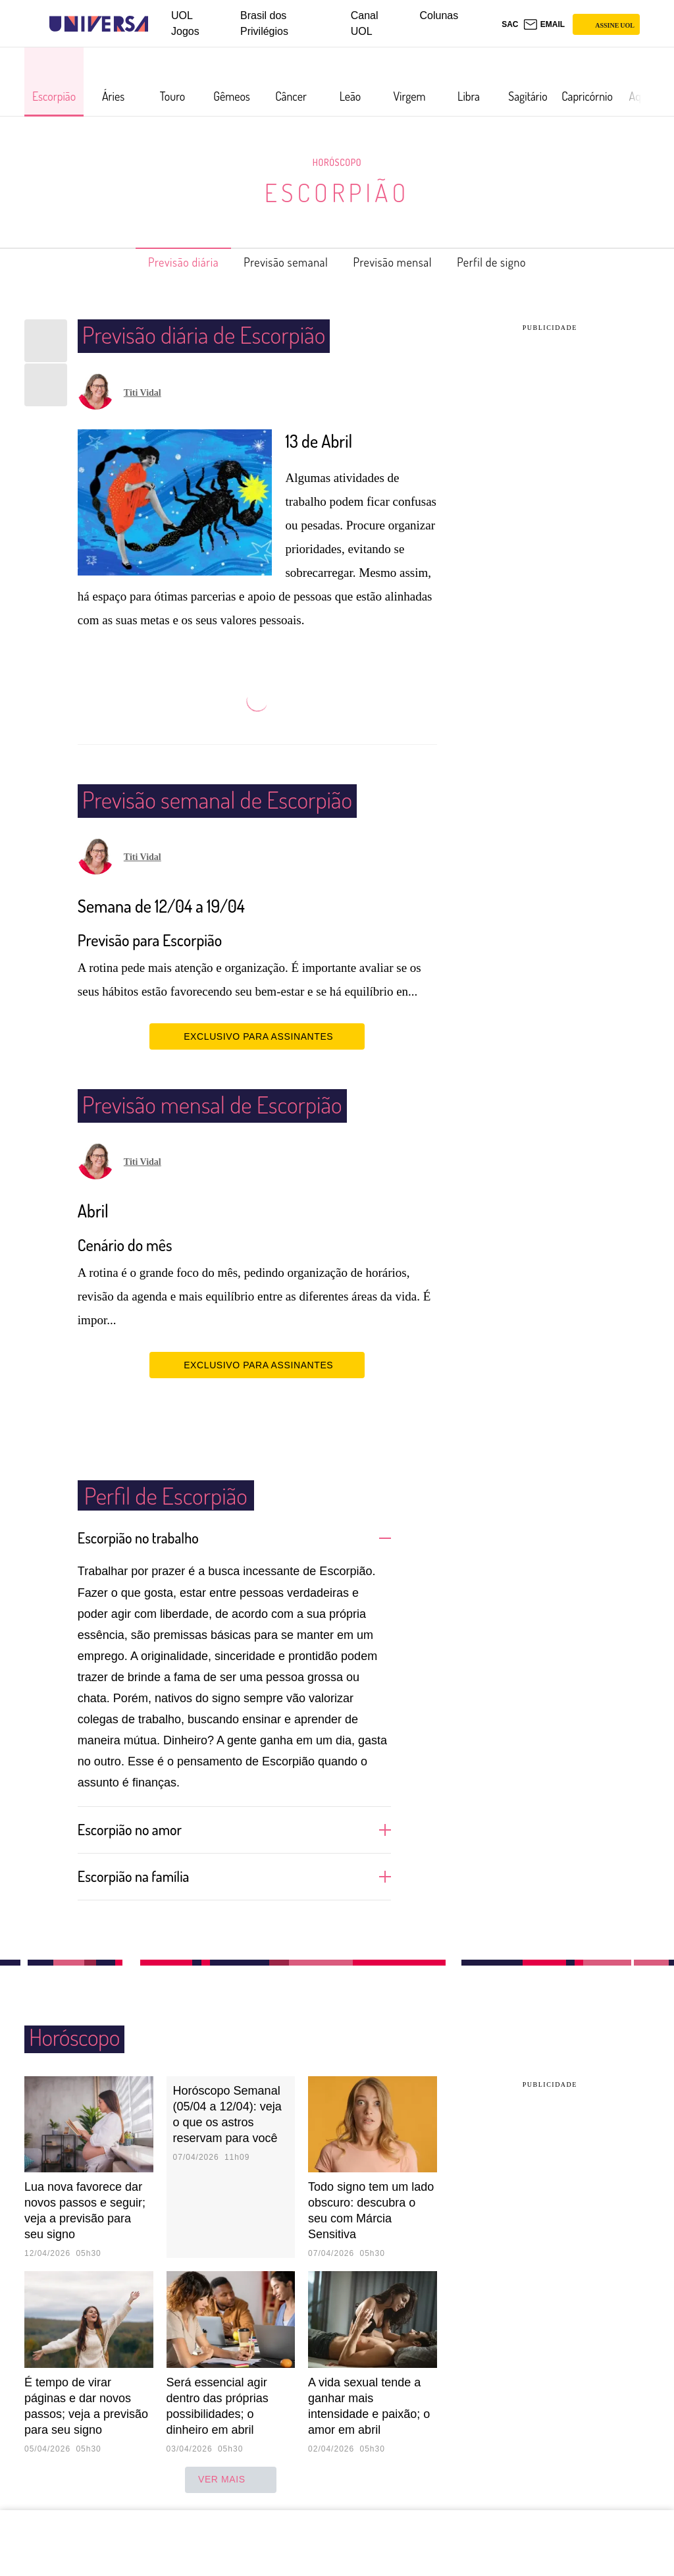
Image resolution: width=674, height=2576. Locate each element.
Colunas (439, 15)
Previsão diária (162, 262)
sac (510, 24)
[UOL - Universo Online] (159, 24)
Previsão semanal (279, 262)
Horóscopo (337, 162)
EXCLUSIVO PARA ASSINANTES (257, 1035)
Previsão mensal (401, 262)
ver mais (230, 2478)
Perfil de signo (513, 262)
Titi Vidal (142, 393)
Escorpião (337, 192)
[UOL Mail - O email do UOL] (544, 24)
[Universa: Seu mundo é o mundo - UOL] (98, 24)
